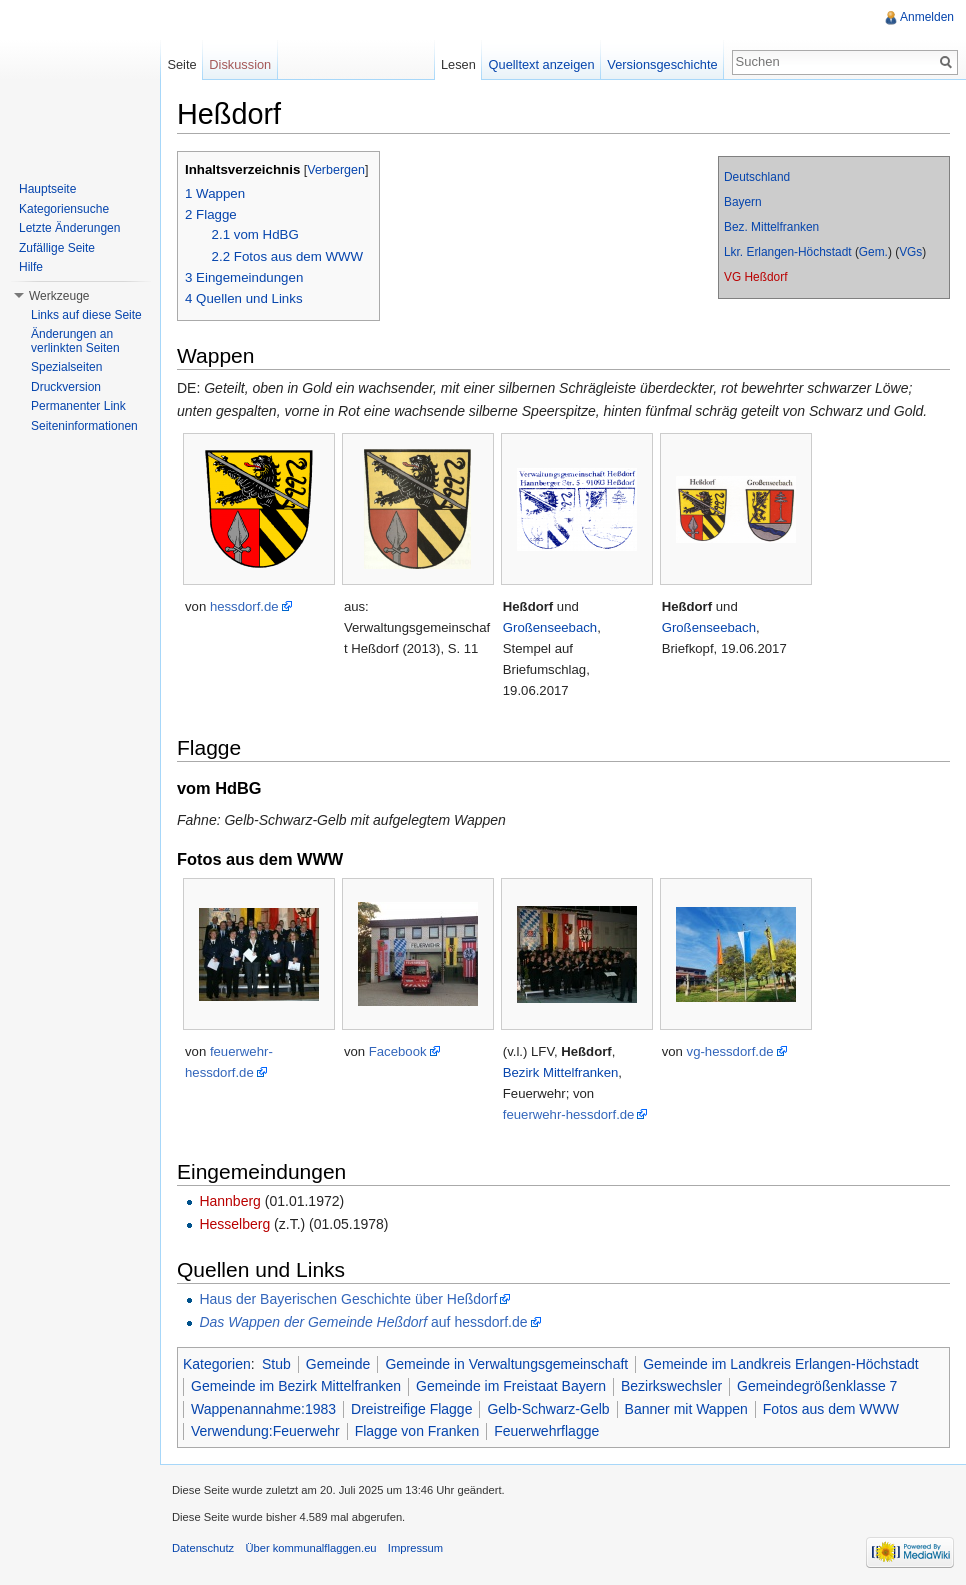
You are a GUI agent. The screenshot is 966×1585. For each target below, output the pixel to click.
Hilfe (31, 267)
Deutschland (757, 177)
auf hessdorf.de (363, 1322)
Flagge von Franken (417, 1431)
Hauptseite (47, 189)
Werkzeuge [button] (59, 296)
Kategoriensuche (64, 209)
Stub (276, 1364)
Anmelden (927, 17)
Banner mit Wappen (686, 1409)
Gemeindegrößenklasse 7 (817, 1386)
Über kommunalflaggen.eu (310, 1548)
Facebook (398, 1051)
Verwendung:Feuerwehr (265, 1431)
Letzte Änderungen (69, 228)
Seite (181, 64)
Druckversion (66, 387)
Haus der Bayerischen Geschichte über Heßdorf (348, 1299)
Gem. (873, 252)
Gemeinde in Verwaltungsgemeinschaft (506, 1364)
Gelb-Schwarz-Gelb (548, 1409)
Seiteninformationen (84, 426)
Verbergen (336, 170)
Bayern (743, 202)
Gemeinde (338, 1364)
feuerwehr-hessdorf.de (569, 1114)
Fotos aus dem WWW (831, 1409)
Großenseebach (550, 627)
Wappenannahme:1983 (263, 1409)
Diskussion (240, 64)
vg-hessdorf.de (730, 1051)
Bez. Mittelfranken (771, 227)
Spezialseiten (66, 367)
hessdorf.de (244, 606)
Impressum (415, 1548)
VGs (910, 252)
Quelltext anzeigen (542, 64)
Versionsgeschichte (662, 64)
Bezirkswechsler (671, 1386)
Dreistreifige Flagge (411, 1409)
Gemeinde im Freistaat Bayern (511, 1386)
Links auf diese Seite (86, 315)
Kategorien (217, 1364)
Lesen (458, 64)
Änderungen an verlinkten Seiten (75, 341)
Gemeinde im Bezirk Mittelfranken (296, 1386)
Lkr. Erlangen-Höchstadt (788, 252)
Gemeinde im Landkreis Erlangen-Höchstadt (780, 1364)
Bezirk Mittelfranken (561, 1072)
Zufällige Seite (57, 248)
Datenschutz (203, 1548)
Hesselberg (234, 1224)
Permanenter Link (78, 406)
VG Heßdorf (755, 277)
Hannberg (230, 1201)
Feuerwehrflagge (546, 1431)
